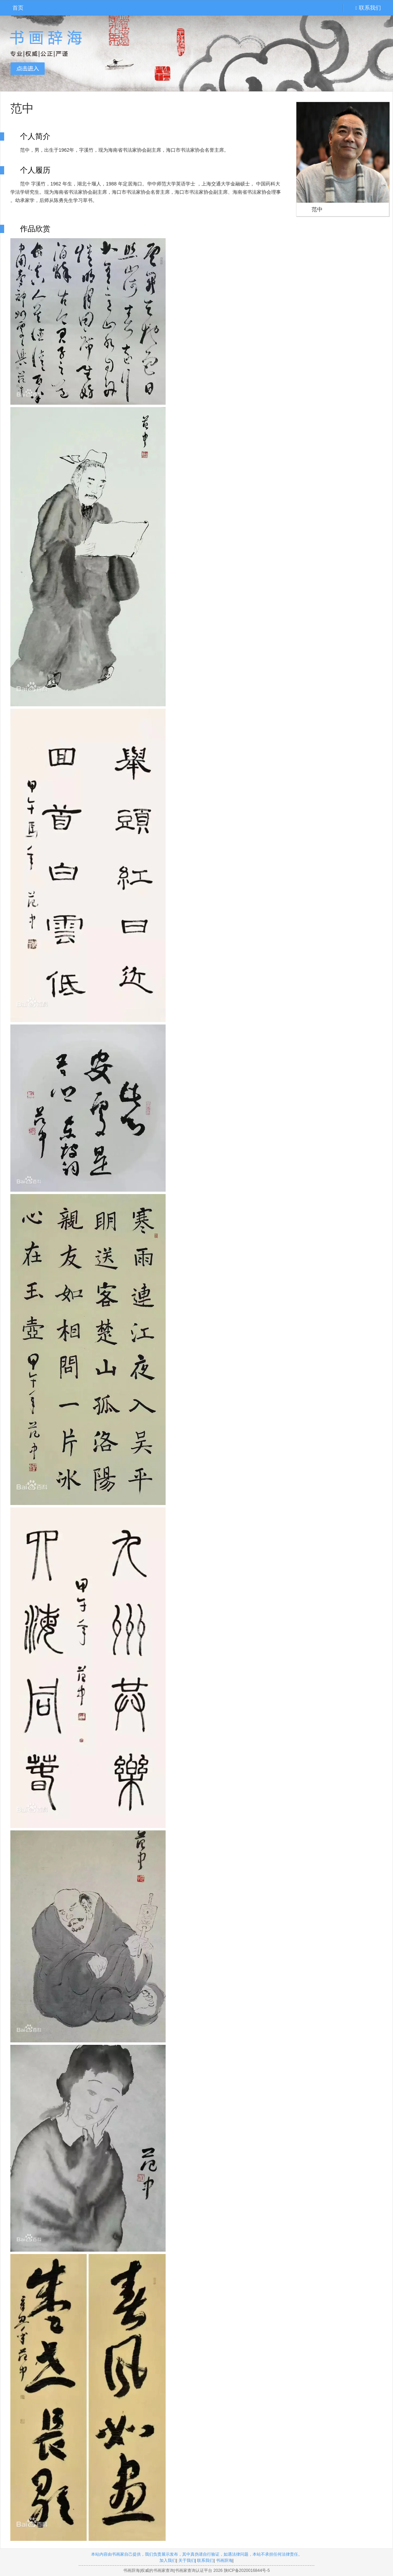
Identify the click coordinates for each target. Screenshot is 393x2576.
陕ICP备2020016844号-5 (247, 2570)
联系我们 (368, 8)
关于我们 (186, 2560)
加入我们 (167, 2560)
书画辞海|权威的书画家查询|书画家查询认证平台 (167, 2570)
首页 (17, 8)
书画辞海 (224, 2560)
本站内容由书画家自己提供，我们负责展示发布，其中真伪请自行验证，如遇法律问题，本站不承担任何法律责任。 (196, 2554)
